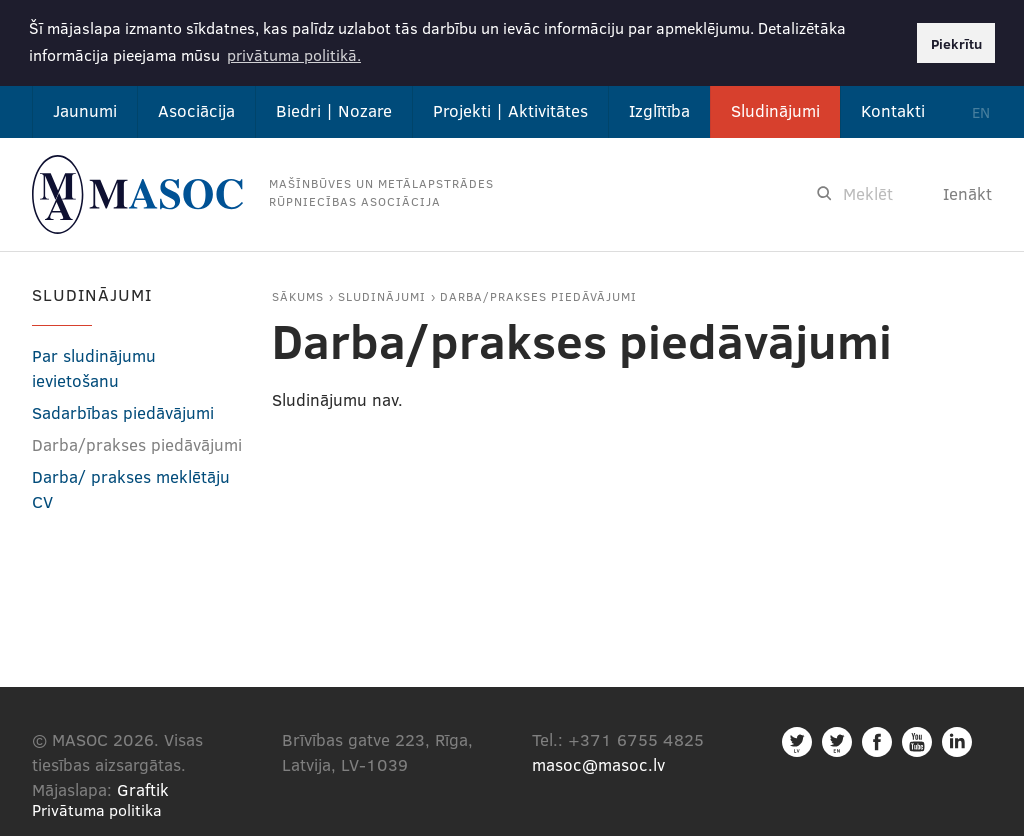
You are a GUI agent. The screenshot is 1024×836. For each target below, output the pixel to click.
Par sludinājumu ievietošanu (94, 366)
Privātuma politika (97, 807)
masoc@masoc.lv (598, 762)
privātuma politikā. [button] (294, 54)
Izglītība (659, 108)
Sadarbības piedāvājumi (123, 410)
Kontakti (893, 108)
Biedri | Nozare (334, 108)
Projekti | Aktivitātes (510, 108)
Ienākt (967, 191)
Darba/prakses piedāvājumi (538, 294)
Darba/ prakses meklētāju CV (131, 487)
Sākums (298, 294)
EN (981, 110)
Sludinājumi (775, 108)
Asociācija (196, 108)
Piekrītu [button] (956, 43)
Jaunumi (85, 108)
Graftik (143, 787)
